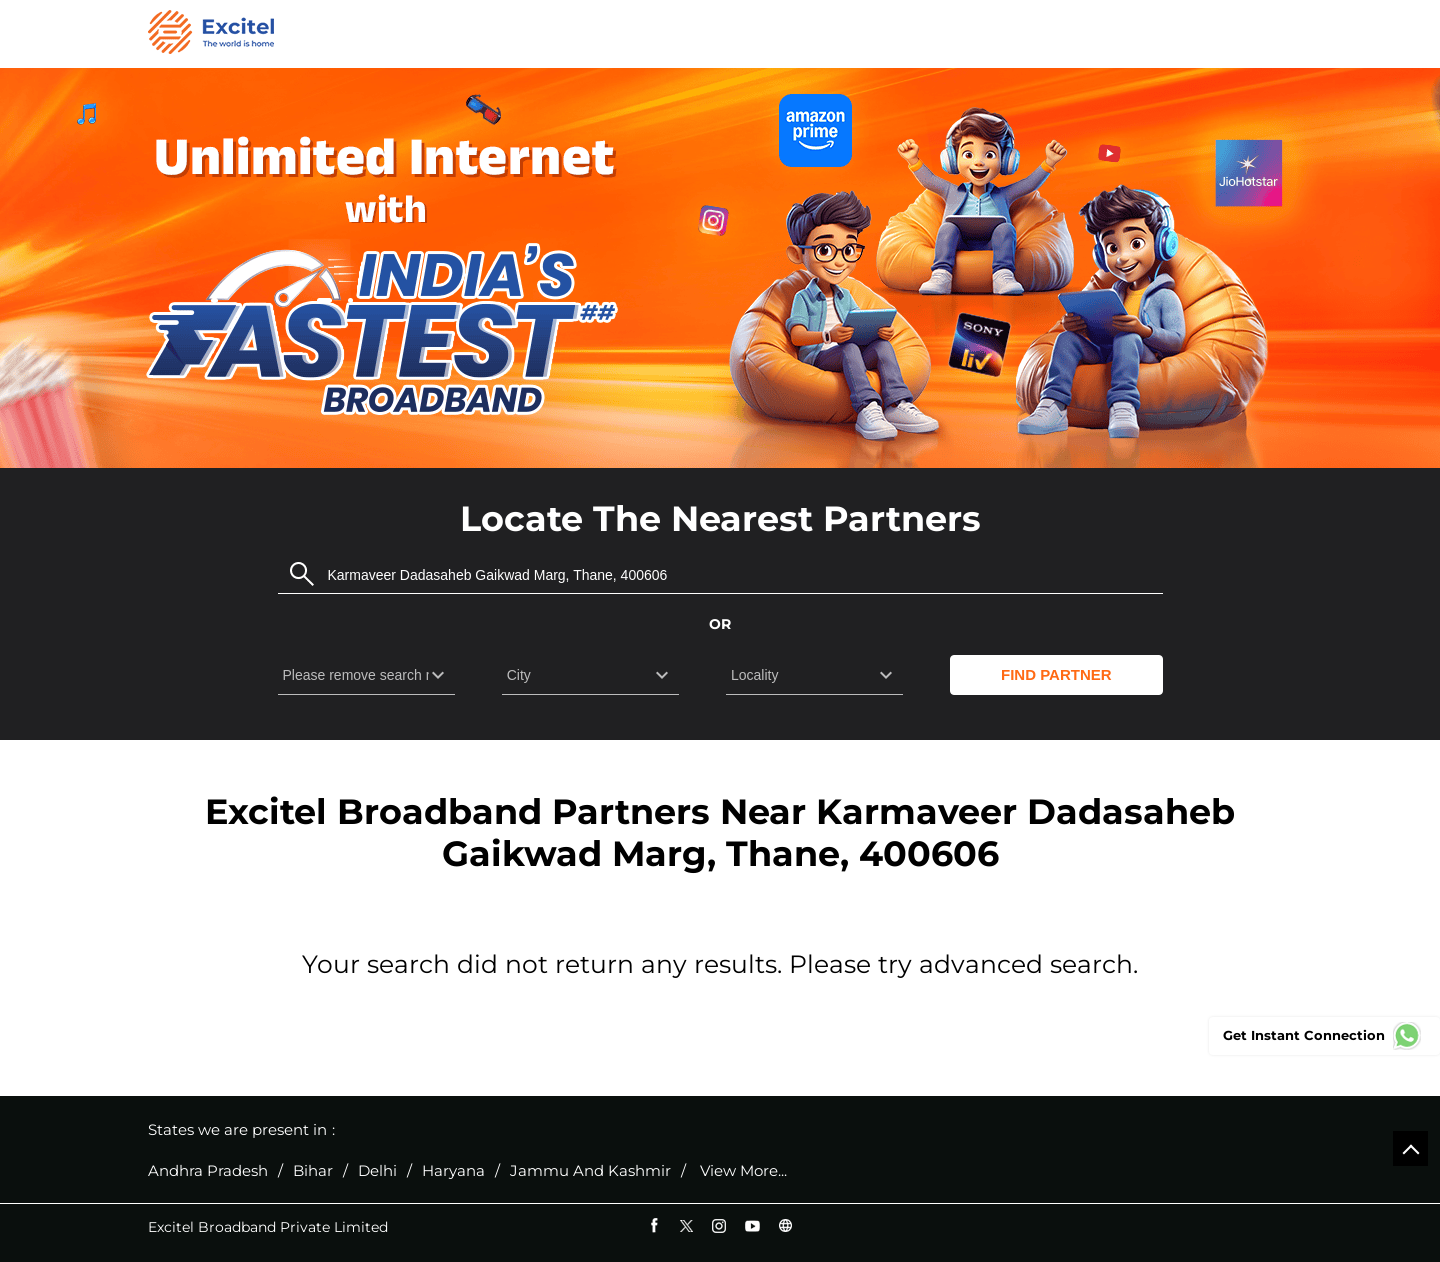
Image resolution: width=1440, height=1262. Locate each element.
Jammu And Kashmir (590, 1171)
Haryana (453, 1171)
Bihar (313, 1171)
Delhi (377, 1171)
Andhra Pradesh (208, 1171)
